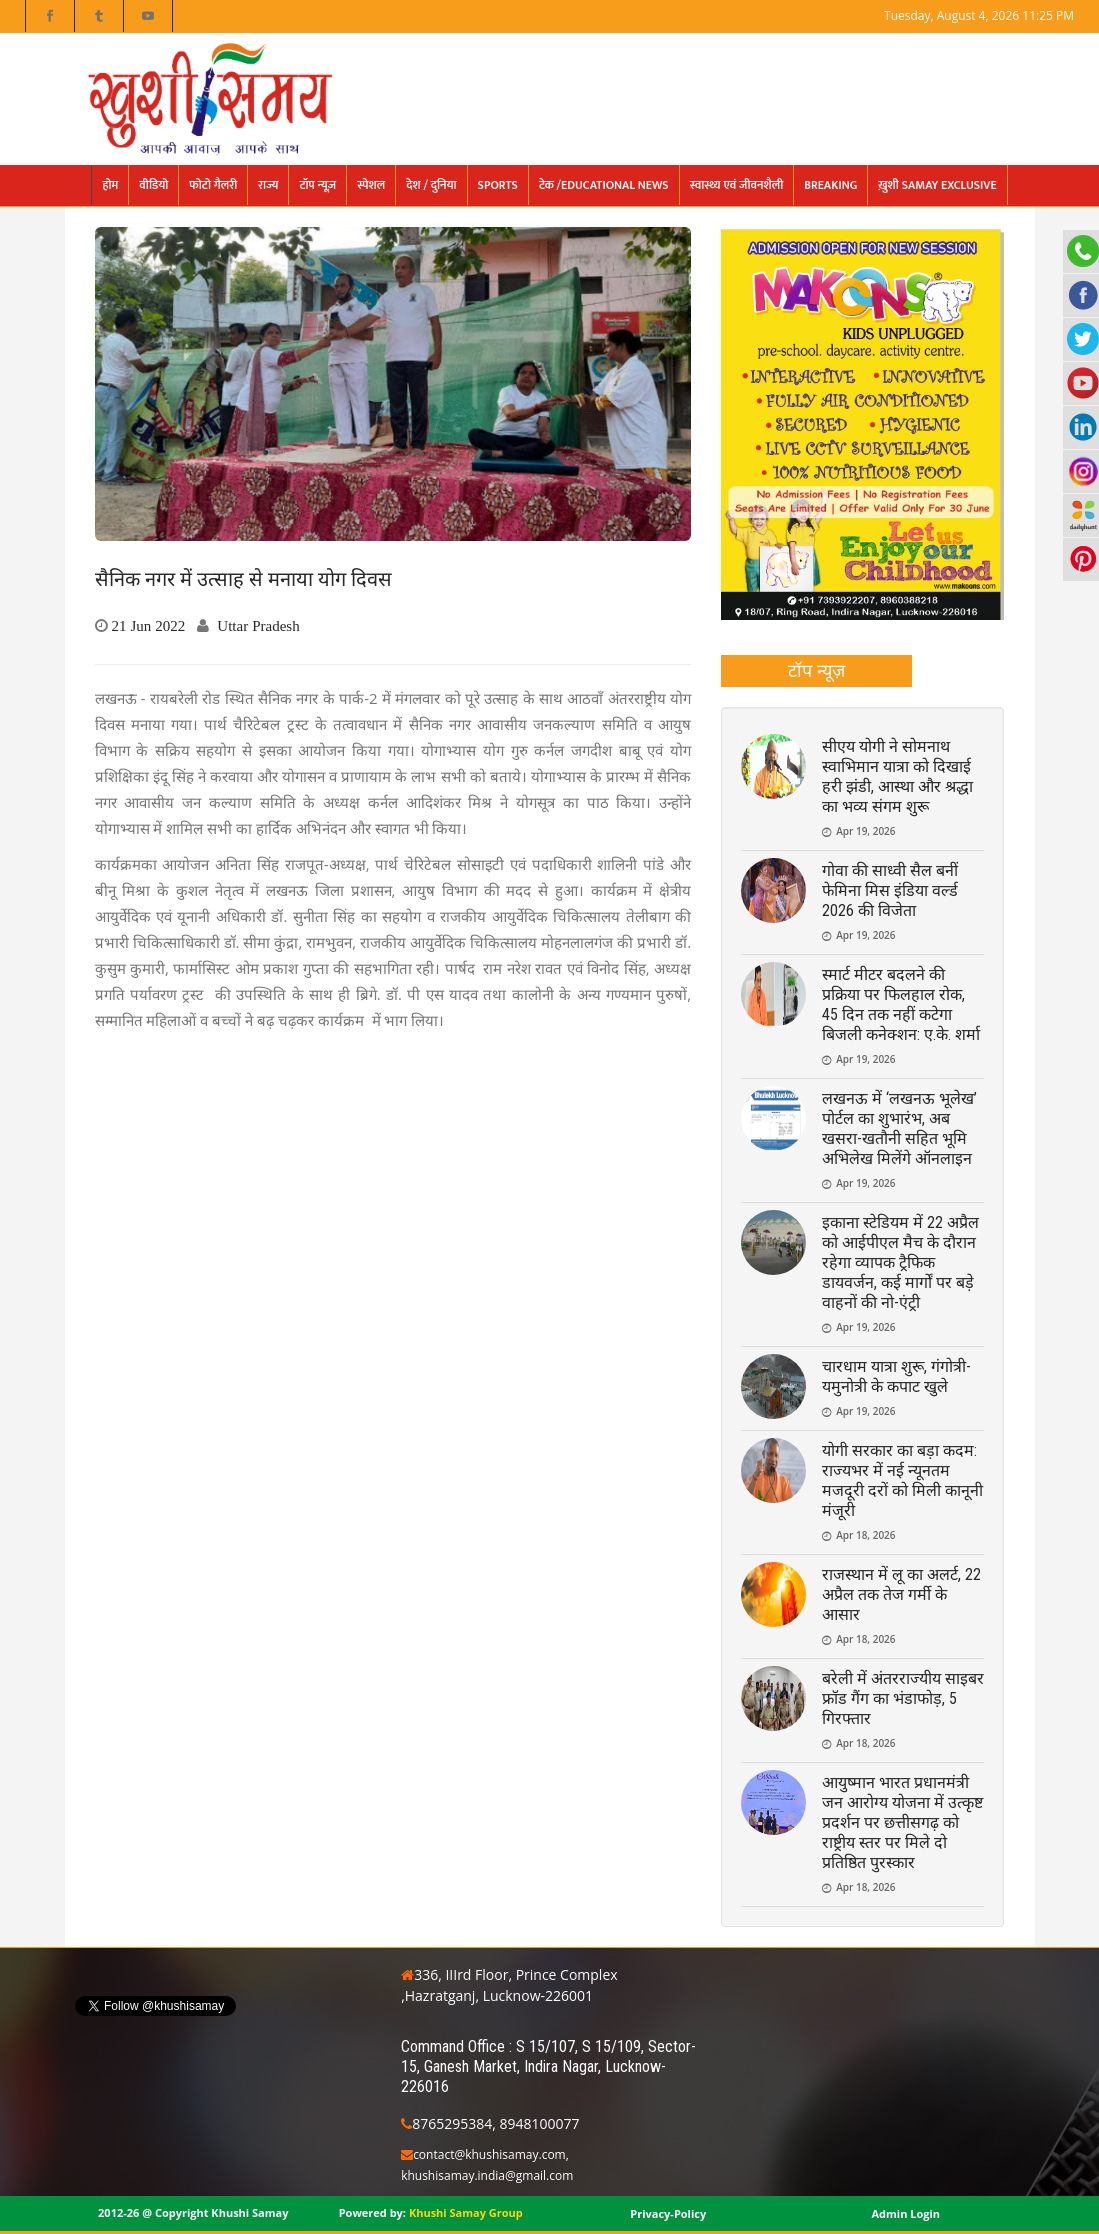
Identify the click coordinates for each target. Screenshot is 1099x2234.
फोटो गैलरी (981, 47)
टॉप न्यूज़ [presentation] (816, 670)
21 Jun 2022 (149, 625)
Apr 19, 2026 (865, 831)
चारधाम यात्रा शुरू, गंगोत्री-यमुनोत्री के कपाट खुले (896, 1376)
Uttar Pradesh (258, 625)
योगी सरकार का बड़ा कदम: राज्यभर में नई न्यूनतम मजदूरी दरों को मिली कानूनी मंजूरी (902, 1480)
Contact (1052, 47)
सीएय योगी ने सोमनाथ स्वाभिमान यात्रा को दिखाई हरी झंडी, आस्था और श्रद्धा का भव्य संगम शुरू (897, 776)
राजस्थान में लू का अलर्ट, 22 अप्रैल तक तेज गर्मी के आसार (901, 1594)
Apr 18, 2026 (865, 1535)
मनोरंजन (913, 47)
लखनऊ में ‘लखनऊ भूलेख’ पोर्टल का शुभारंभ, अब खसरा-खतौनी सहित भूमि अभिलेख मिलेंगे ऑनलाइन (899, 1128)
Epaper (848, 47)
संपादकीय (780, 47)
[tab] (816, 671)
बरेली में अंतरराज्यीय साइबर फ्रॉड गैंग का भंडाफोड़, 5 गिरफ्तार (903, 1698)
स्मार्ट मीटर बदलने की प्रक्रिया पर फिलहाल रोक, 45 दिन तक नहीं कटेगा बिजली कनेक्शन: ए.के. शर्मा (901, 1004)
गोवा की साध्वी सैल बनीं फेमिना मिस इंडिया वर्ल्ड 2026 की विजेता (890, 890)
